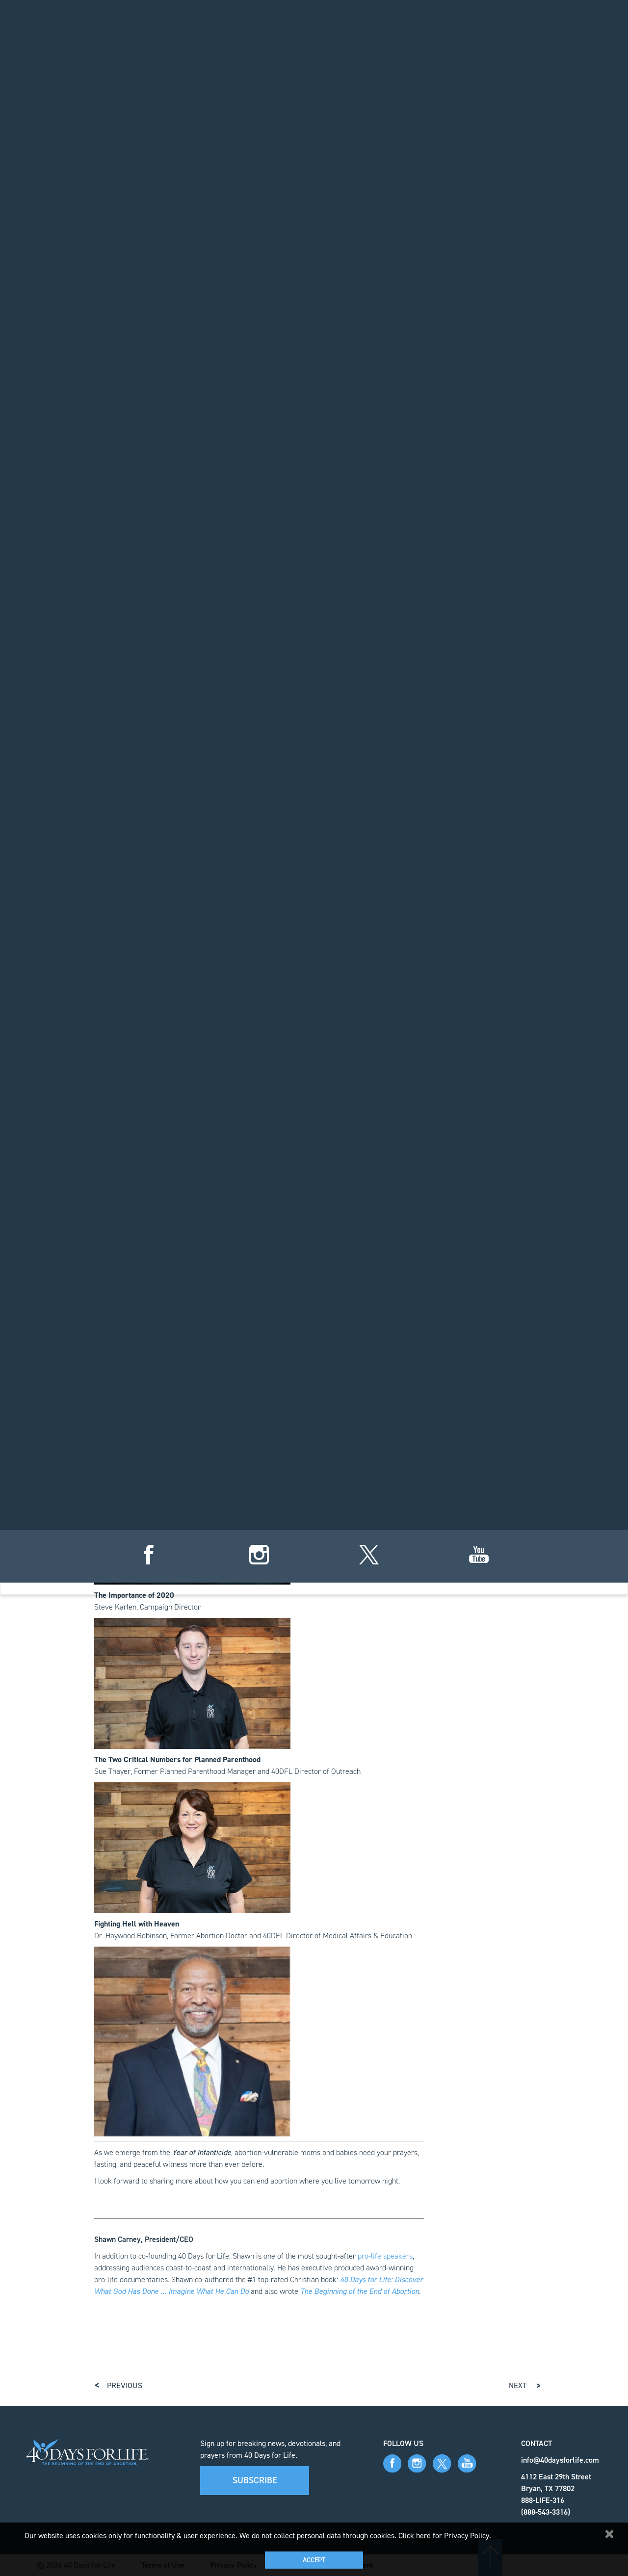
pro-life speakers (385, 2256)
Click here (414, 2535)
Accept (314, 2560)
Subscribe (255, 2480)
